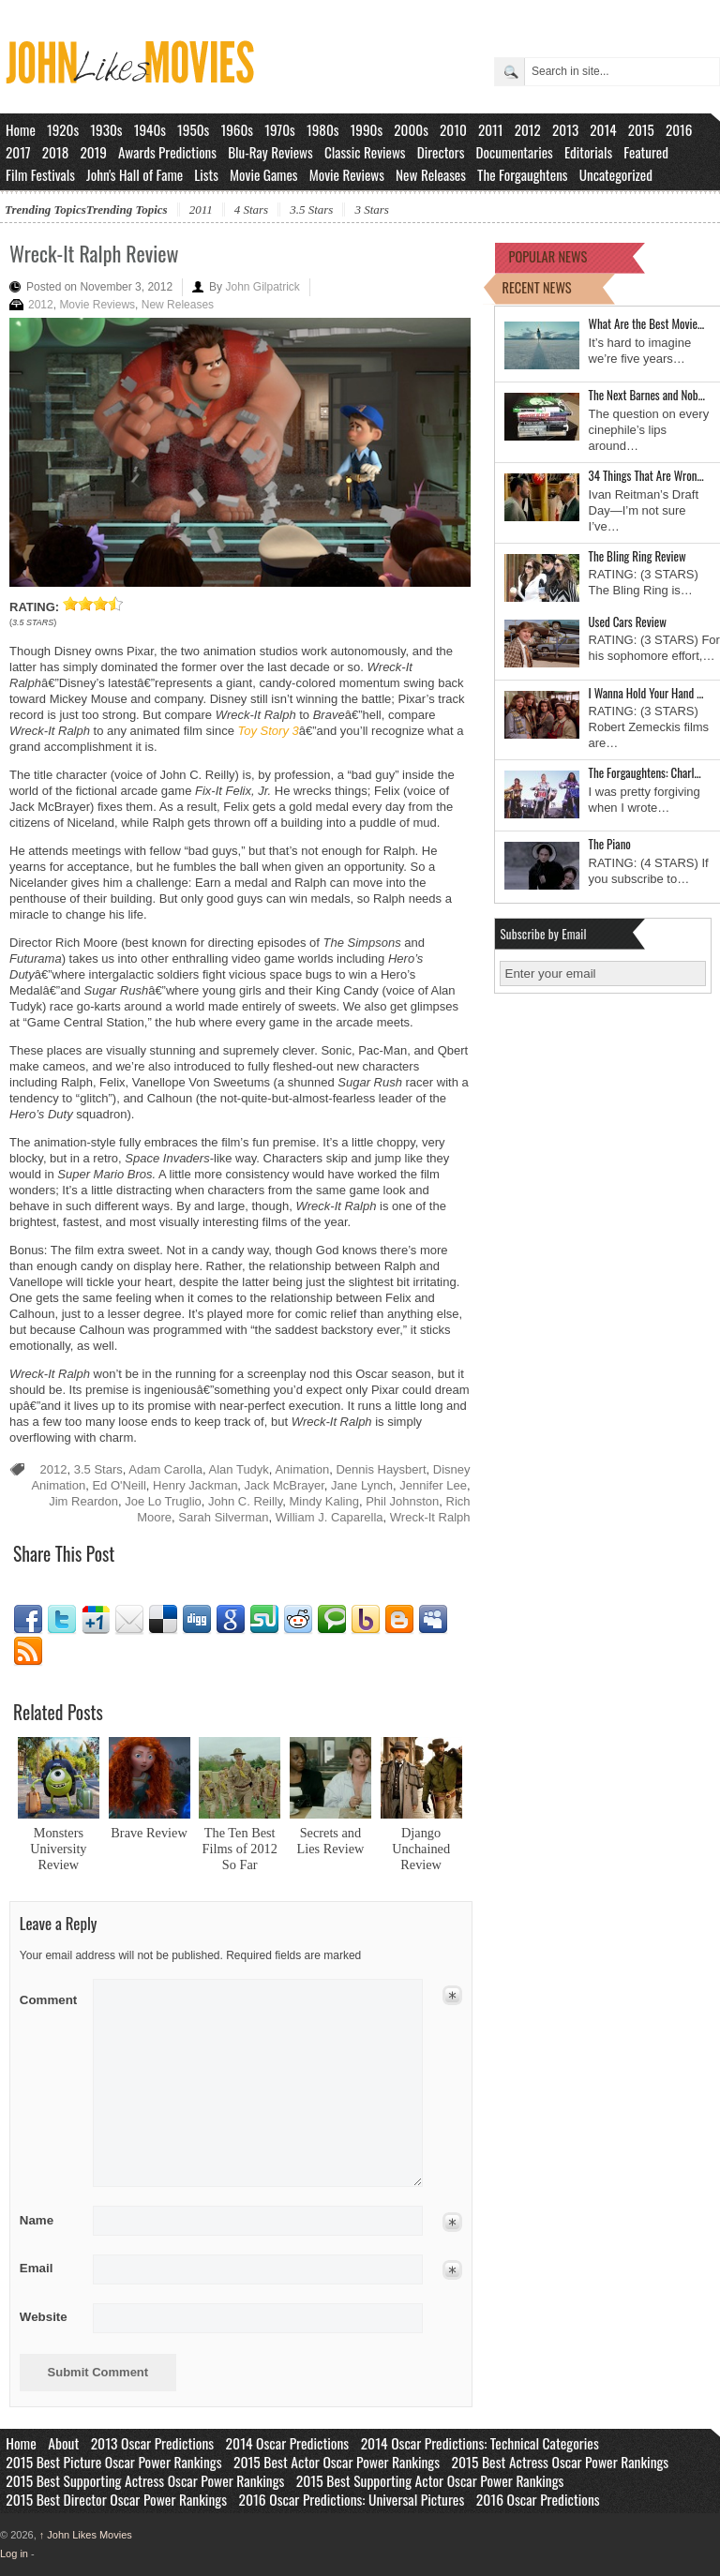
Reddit (298, 1620)
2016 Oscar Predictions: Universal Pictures (351, 2499)
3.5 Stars (311, 209)
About (63, 2443)
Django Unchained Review (421, 1848)
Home (21, 129)
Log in (14, 2553)
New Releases (431, 174)
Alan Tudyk (239, 1469)
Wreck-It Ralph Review (93, 253)
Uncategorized (615, 174)
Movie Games (264, 174)
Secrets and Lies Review (330, 1840)
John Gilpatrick (262, 286)
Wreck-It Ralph (430, 1517)
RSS (28, 1652)
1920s (63, 129)
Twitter (62, 1620)
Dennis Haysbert (381, 1469)
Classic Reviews (365, 152)
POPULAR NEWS (548, 256)
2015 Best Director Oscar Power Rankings (116, 2499)
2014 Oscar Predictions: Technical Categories (480, 2443)
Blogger (399, 1620)
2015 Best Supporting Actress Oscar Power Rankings (145, 2480)
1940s (150, 129)
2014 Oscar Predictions (288, 2443)
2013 (565, 129)
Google (231, 1620)
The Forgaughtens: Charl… (645, 772)
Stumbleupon (264, 1620)
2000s (411, 129)
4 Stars (251, 209)
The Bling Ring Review (637, 556)
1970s (279, 129)
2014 (603, 129)
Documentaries (514, 152)
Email (129, 1620)
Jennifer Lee (433, 1485)
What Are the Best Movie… (647, 323)
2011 (490, 129)
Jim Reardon (83, 1501)
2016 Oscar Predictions (538, 2499)
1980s (323, 129)
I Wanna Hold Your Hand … (646, 692)
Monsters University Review (58, 1848)
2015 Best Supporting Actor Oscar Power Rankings (430, 2480)
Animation (302, 1469)
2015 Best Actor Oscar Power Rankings (336, 2461)
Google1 (96, 1620)
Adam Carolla (165, 1469)
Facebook (28, 1620)
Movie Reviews (346, 174)
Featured (645, 152)
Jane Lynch (362, 1485)
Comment (50, 1996)
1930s (106, 129)
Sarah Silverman (223, 1517)
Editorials (588, 152)
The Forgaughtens (522, 174)
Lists (206, 174)
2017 (18, 152)
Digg (197, 1620)
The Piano (610, 843)
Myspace (433, 1620)
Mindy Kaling (324, 1501)
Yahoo (366, 1620)
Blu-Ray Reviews (270, 152)
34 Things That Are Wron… (646, 475)
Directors (441, 152)
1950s (193, 129)
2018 (55, 152)
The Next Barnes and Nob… (647, 394)
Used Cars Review (628, 621)
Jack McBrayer (284, 1485)
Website (44, 2317)
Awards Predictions (167, 152)
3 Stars (371, 209)
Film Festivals (40, 174)
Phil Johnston (402, 1501)
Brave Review (149, 1832)
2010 (453, 129)
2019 (93, 152)
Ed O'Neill (118, 1485)
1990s (367, 129)
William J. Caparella (329, 1517)
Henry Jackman (195, 1485)
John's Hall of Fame (134, 174)
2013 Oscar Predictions (152, 2443)
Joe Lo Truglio (163, 1501)
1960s (236, 129)
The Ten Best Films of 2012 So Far (240, 1848)
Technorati (332, 1620)
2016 (679, 129)
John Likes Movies (85, 2534)
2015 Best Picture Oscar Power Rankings (113, 2461)
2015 (641, 129)
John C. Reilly (245, 1501)
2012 (528, 129)
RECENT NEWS (537, 287)
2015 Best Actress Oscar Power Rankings (560, 2461)
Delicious (163, 1620)
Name (50, 2220)
